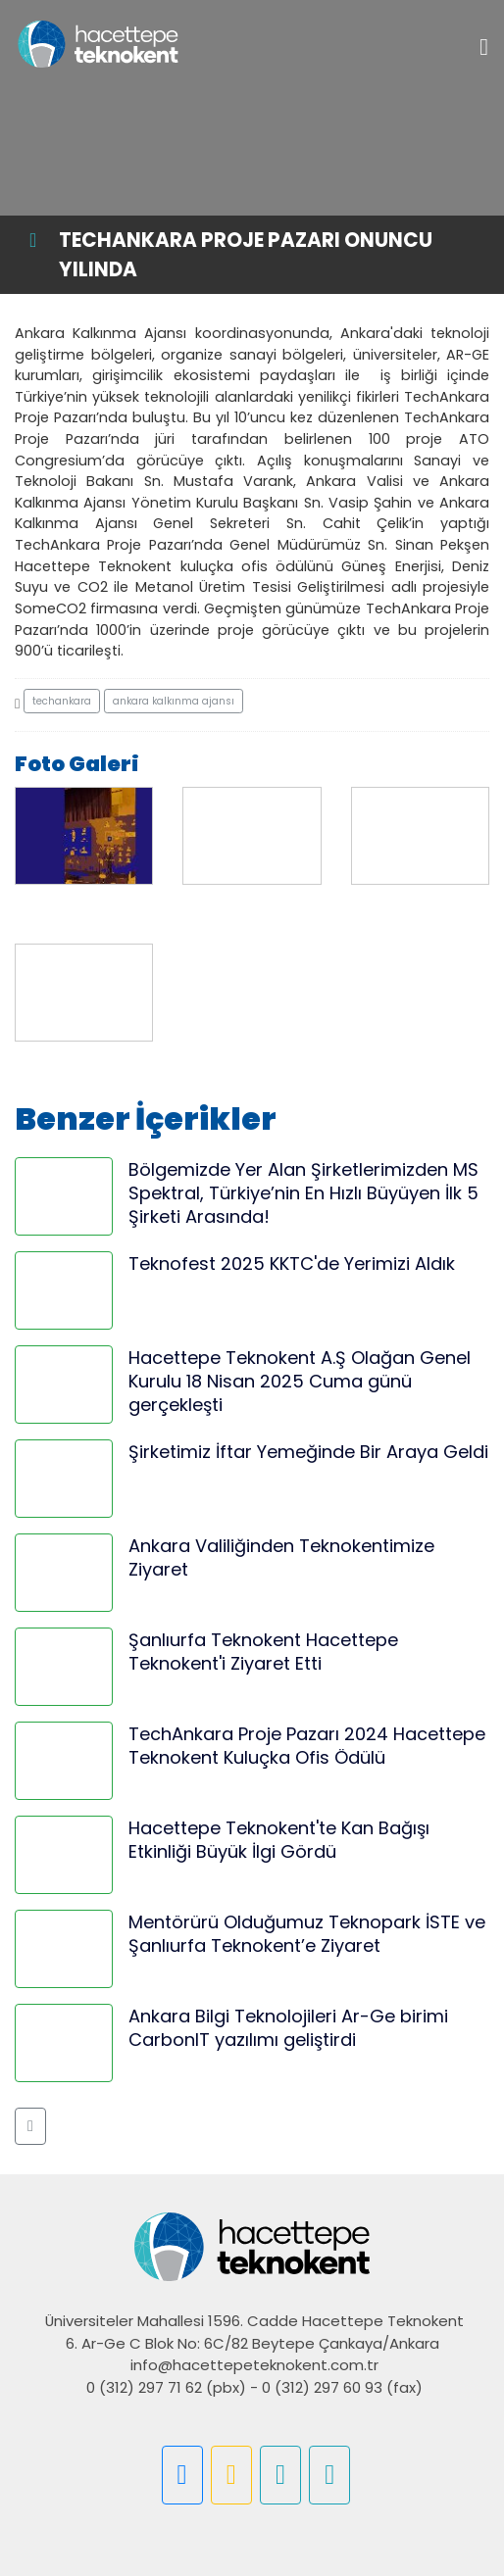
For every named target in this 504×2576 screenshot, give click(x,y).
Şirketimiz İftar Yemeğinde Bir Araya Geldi (308, 1451)
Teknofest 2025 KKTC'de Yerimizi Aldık (291, 1263)
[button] (30, 2126)
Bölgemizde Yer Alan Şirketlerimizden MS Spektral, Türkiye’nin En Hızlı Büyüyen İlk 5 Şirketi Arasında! (303, 1193)
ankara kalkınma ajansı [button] (173, 701)
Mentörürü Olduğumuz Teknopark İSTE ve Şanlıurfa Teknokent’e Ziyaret (306, 1934)
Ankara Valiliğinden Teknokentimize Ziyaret (281, 1557)
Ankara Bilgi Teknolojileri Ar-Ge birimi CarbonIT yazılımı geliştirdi (288, 2028)
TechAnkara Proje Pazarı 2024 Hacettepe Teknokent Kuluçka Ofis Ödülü (306, 1746)
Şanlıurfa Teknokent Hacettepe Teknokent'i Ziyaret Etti (263, 1652)
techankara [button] (61, 701)
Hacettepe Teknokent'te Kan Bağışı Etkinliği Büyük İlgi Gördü (278, 1840)
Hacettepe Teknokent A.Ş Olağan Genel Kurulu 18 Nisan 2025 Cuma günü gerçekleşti (299, 1381)
